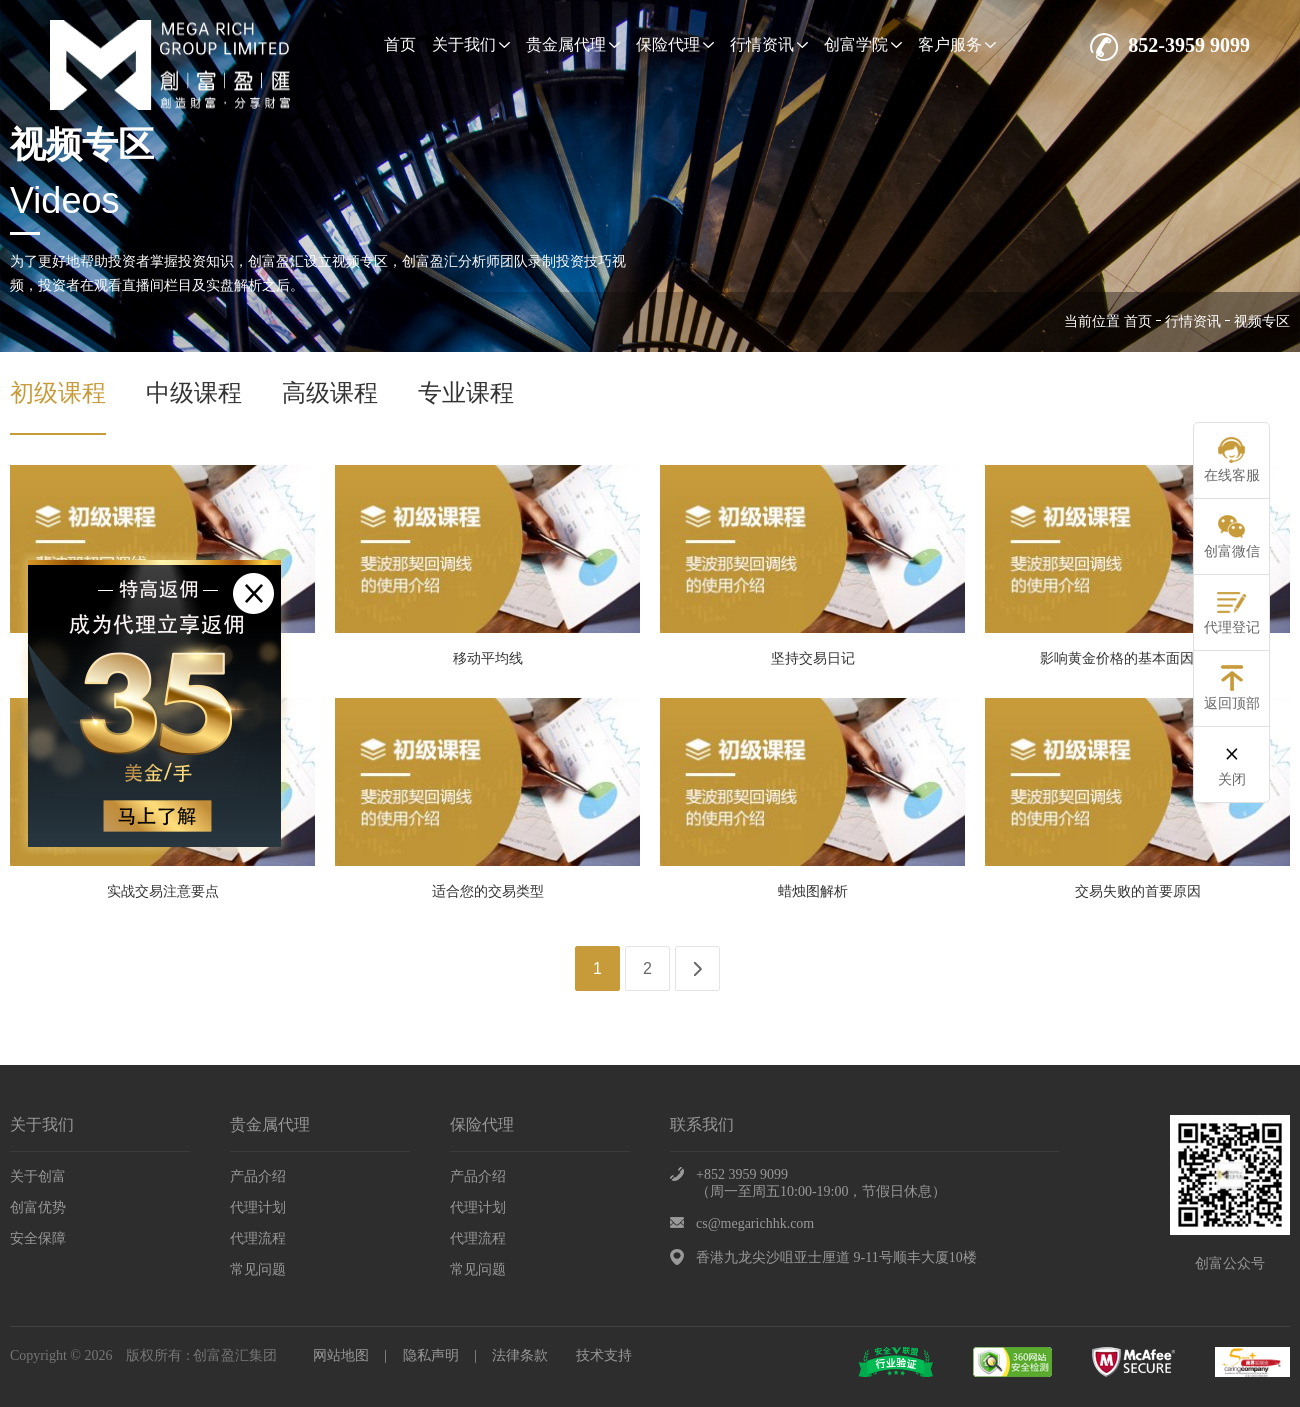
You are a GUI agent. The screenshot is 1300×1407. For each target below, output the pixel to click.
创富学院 (863, 44)
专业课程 (466, 393)
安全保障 (38, 1238)
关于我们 (471, 44)
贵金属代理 (573, 44)
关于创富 (38, 1176)
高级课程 (330, 393)
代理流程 (258, 1238)
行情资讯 (769, 44)
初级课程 (58, 393)
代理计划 (258, 1207)
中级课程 (194, 393)
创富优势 (38, 1207)
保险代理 (675, 44)
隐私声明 (431, 1355)
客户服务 (957, 44)
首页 (400, 44)
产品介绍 (258, 1176)
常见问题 (258, 1269)
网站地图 (341, 1355)
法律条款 (520, 1355)
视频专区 (1262, 321)
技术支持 (604, 1355)
